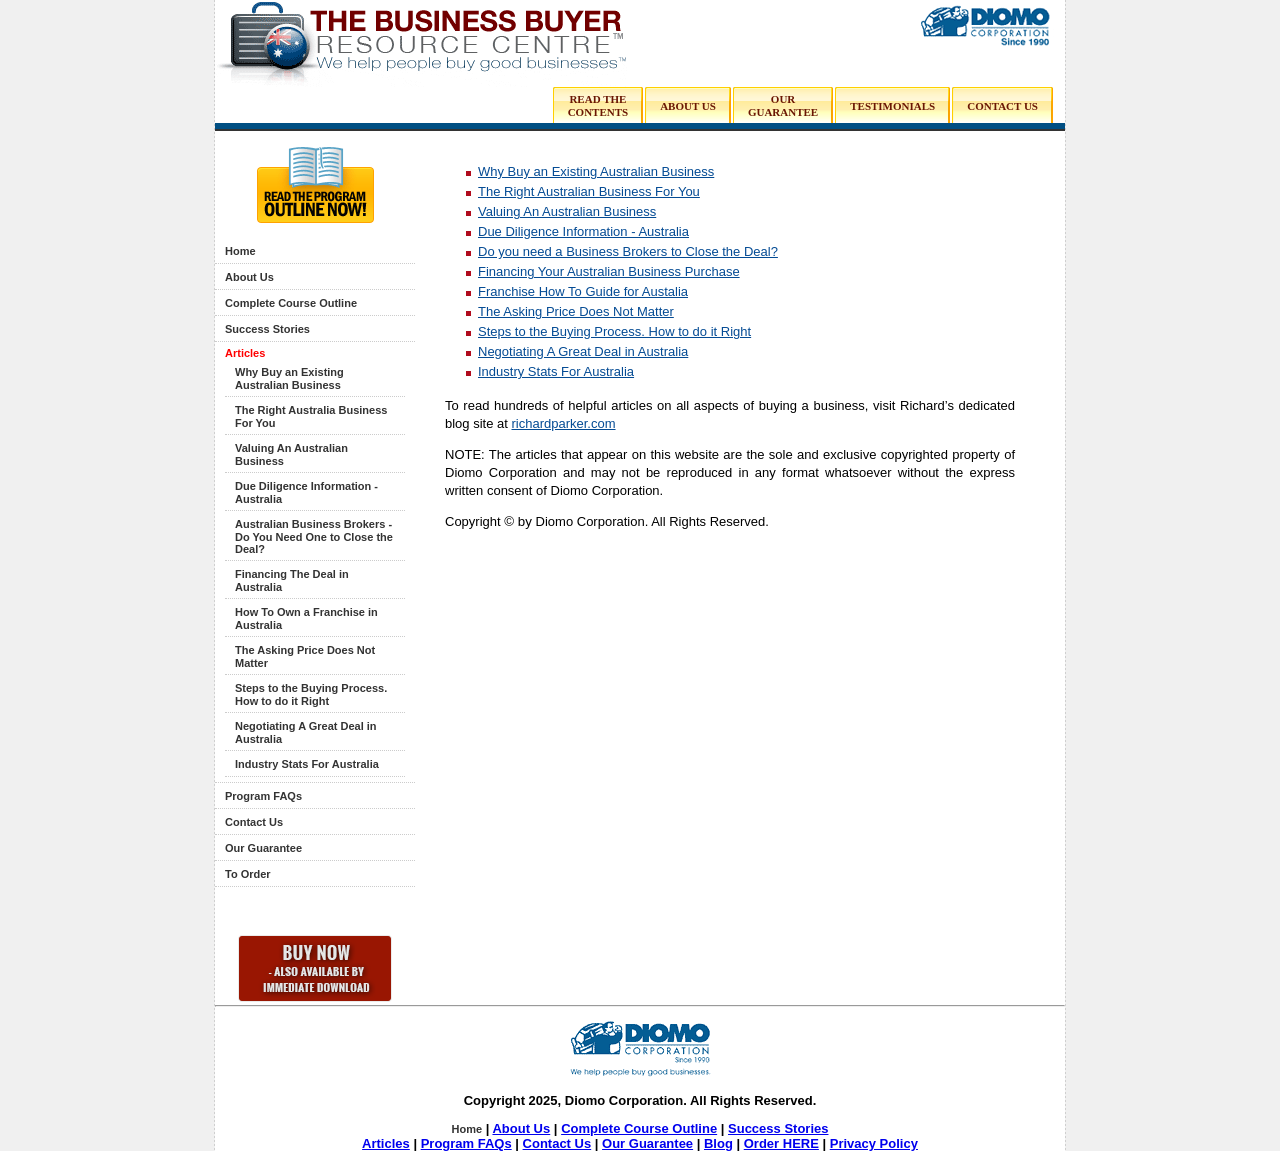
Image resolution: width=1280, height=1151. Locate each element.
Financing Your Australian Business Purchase (609, 271)
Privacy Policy (874, 1143)
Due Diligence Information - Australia (583, 231)
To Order (248, 874)
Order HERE (781, 1143)
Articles (245, 353)
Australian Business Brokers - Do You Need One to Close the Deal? (314, 536)
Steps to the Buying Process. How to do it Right (311, 694)
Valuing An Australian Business (567, 211)
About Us (249, 277)
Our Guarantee (263, 848)
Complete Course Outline (291, 303)
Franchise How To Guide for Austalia (583, 291)
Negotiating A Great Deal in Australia (583, 351)
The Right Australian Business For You (589, 191)
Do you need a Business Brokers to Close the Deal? (628, 251)
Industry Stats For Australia (307, 764)
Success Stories (267, 329)
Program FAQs (263, 796)
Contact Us (254, 822)
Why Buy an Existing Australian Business (289, 378)
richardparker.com (564, 423)
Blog (718, 1143)
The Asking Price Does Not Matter (576, 311)
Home (240, 251)
